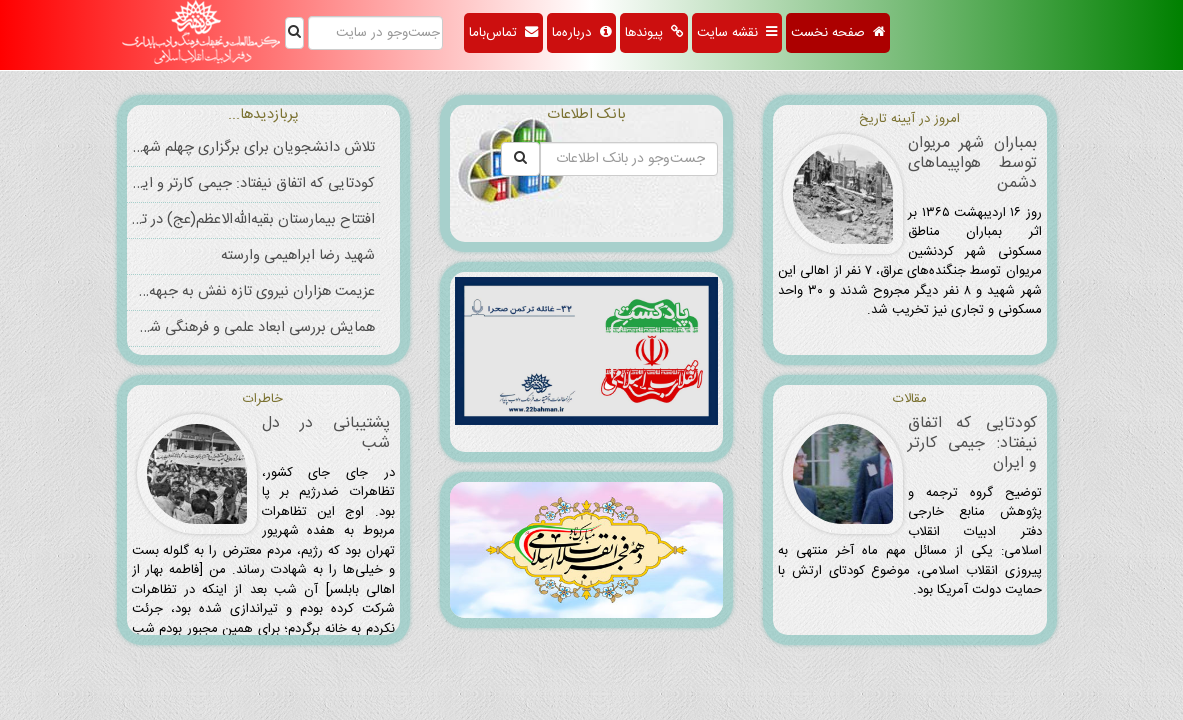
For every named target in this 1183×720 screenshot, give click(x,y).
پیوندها (654, 33)
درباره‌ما (581, 33)
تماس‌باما (503, 33)
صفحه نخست (838, 33)
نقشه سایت (737, 33)
